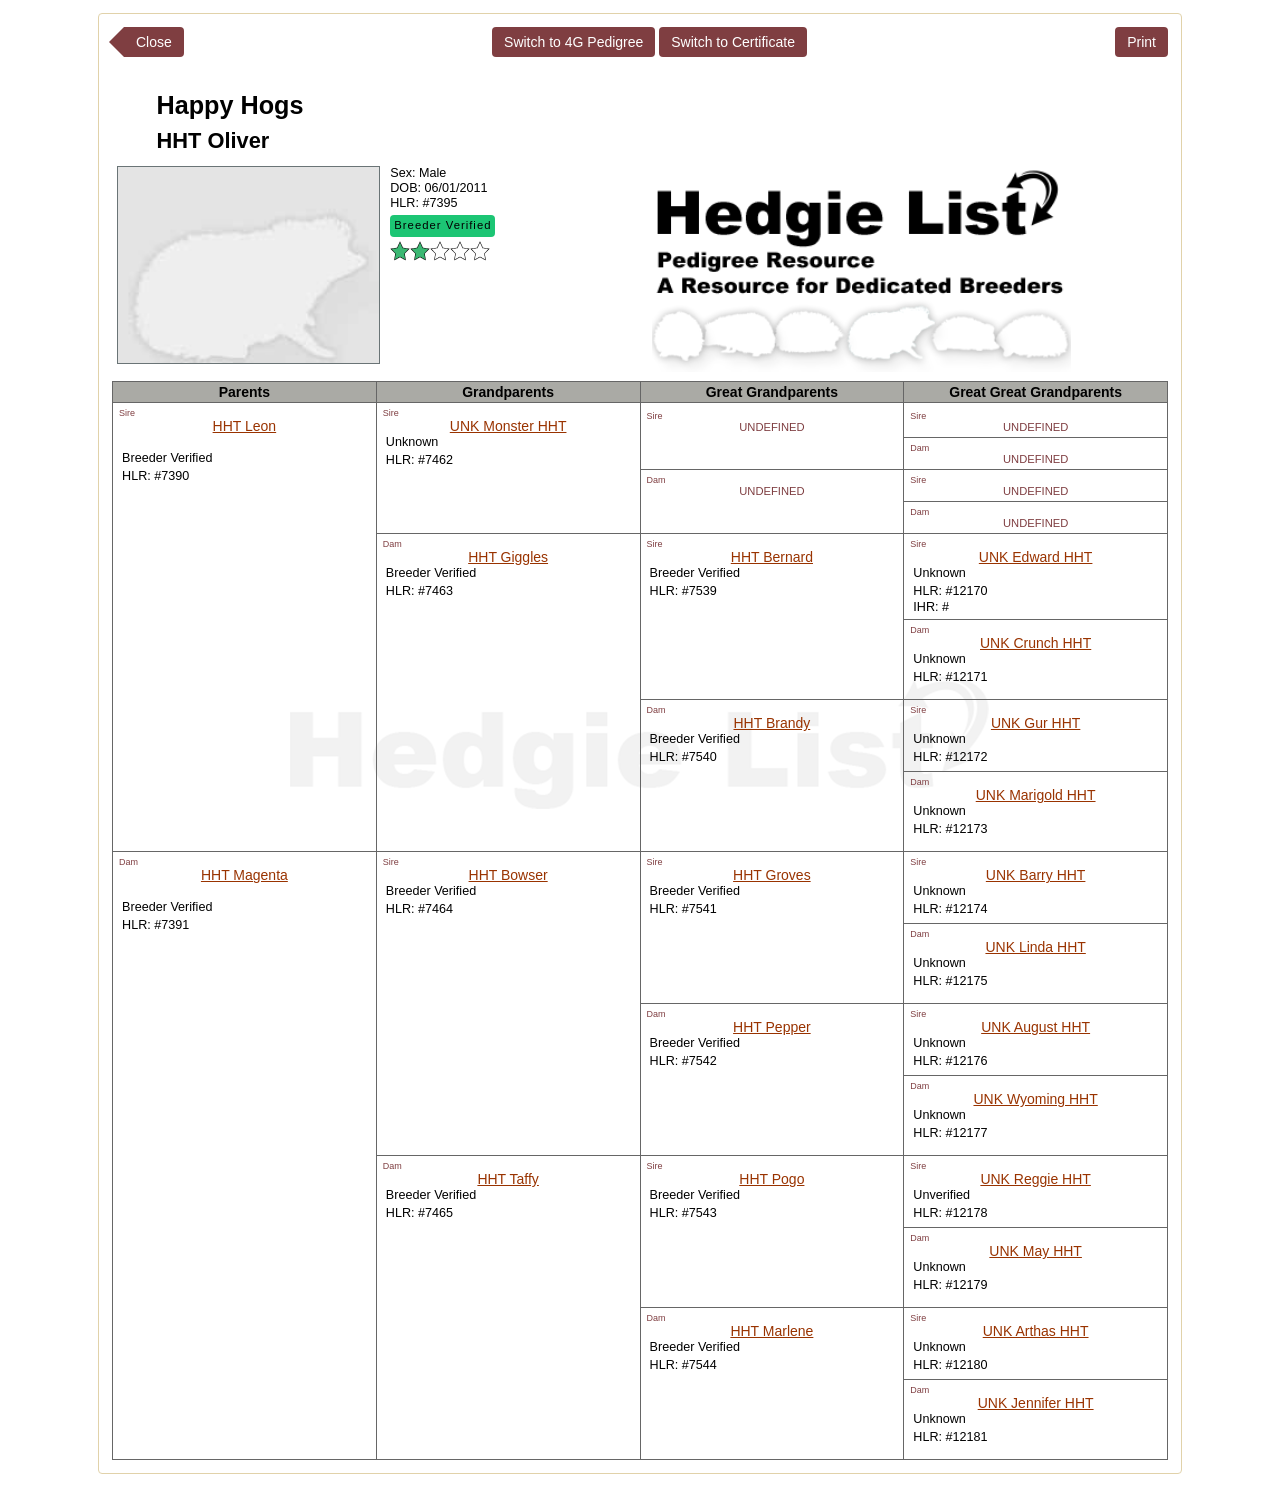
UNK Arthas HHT (1036, 1331)
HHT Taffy (507, 1179)
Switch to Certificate (733, 42)
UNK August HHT (1035, 1027)
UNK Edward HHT (1036, 557)
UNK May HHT (1035, 1251)
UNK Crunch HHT (1035, 643)
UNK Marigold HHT (1036, 795)
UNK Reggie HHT (1035, 1179)
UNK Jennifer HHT (1036, 1403)
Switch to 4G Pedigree (573, 42)
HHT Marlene (771, 1331)
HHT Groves (772, 875)
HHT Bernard (772, 557)
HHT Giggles (508, 557)
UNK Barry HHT (1036, 875)
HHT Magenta (244, 875)
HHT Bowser (508, 875)
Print (1141, 42)
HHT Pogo (771, 1179)
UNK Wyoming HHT (1035, 1099)
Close (154, 42)
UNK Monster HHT (508, 426)
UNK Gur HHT (1035, 723)
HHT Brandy (771, 723)
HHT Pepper (772, 1027)
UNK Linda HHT (1035, 947)
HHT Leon (245, 426)
